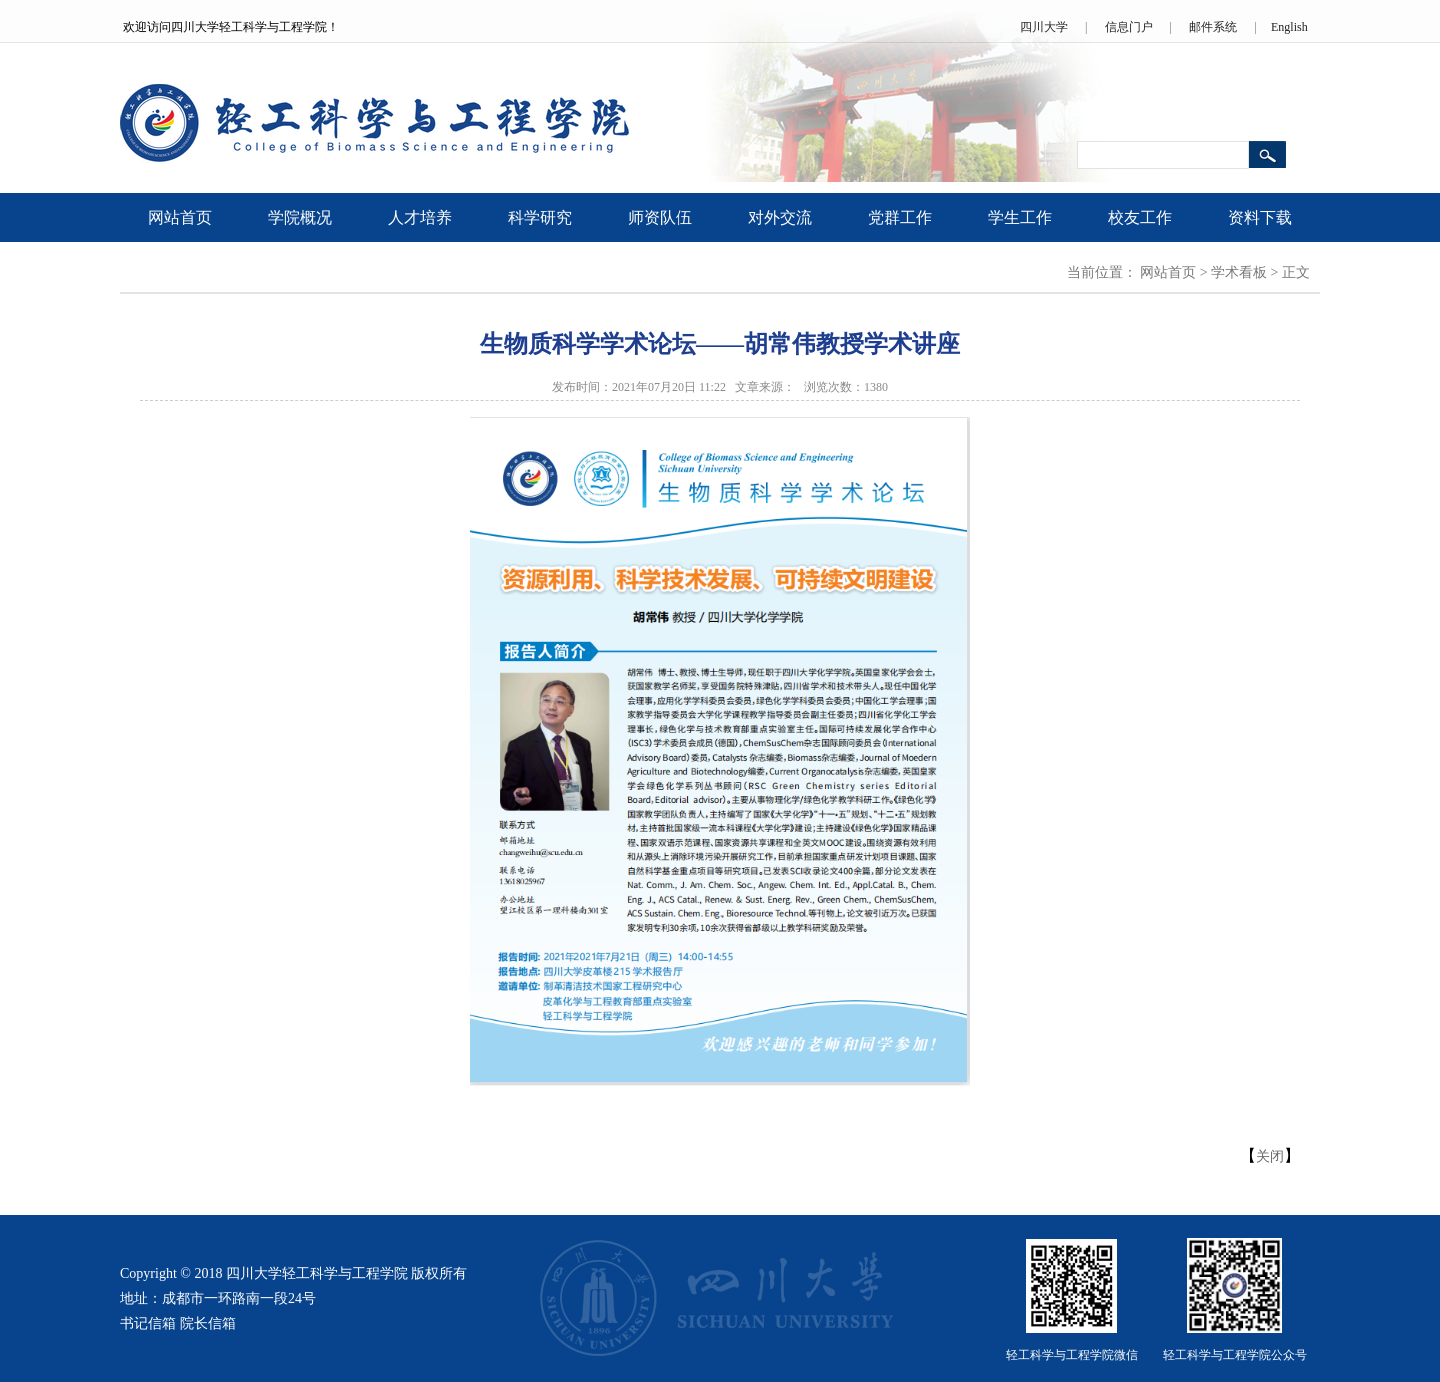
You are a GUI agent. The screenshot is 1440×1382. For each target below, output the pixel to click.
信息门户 (1129, 27)
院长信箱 (208, 1323)
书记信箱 (148, 1323)
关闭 (1270, 1156)
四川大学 (1044, 27)
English (1289, 27)
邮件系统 (1213, 27)
